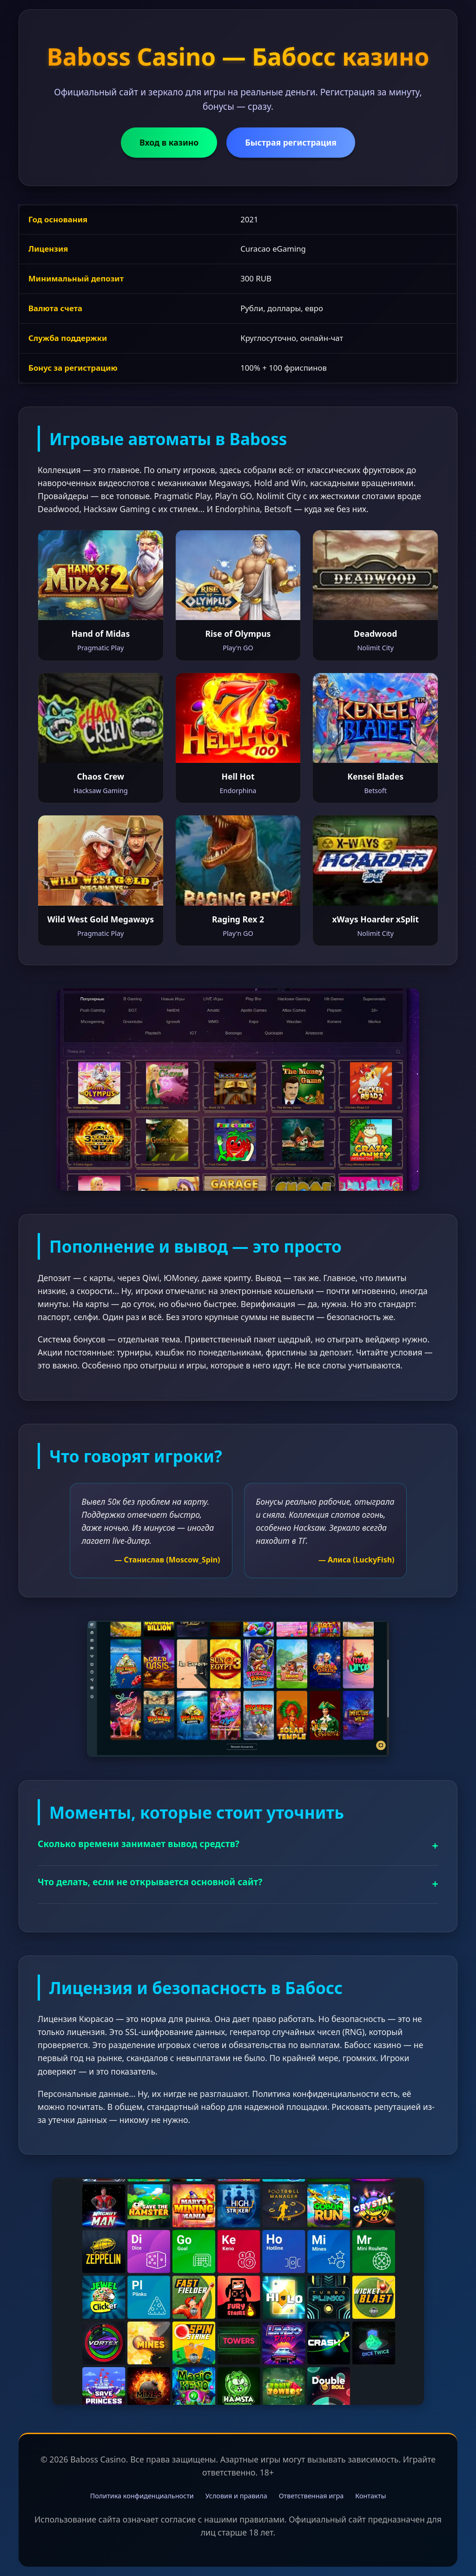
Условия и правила (236, 2495)
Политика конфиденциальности (142, 2495)
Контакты (370, 2495)
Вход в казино (168, 142)
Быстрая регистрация (291, 142)
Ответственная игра (311, 2495)
